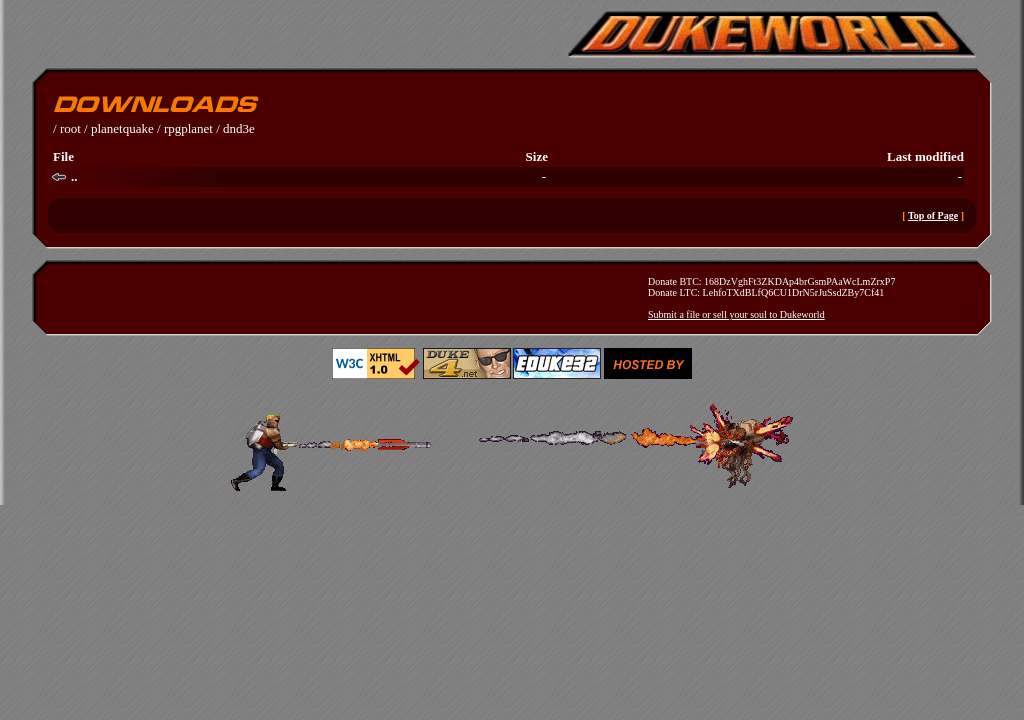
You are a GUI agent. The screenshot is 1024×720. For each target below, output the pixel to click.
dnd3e (239, 128)
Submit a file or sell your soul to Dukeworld (736, 314)
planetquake (122, 128)
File (63, 156)
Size (537, 156)
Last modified (925, 156)
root (70, 128)
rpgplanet (188, 128)
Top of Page (933, 215)
